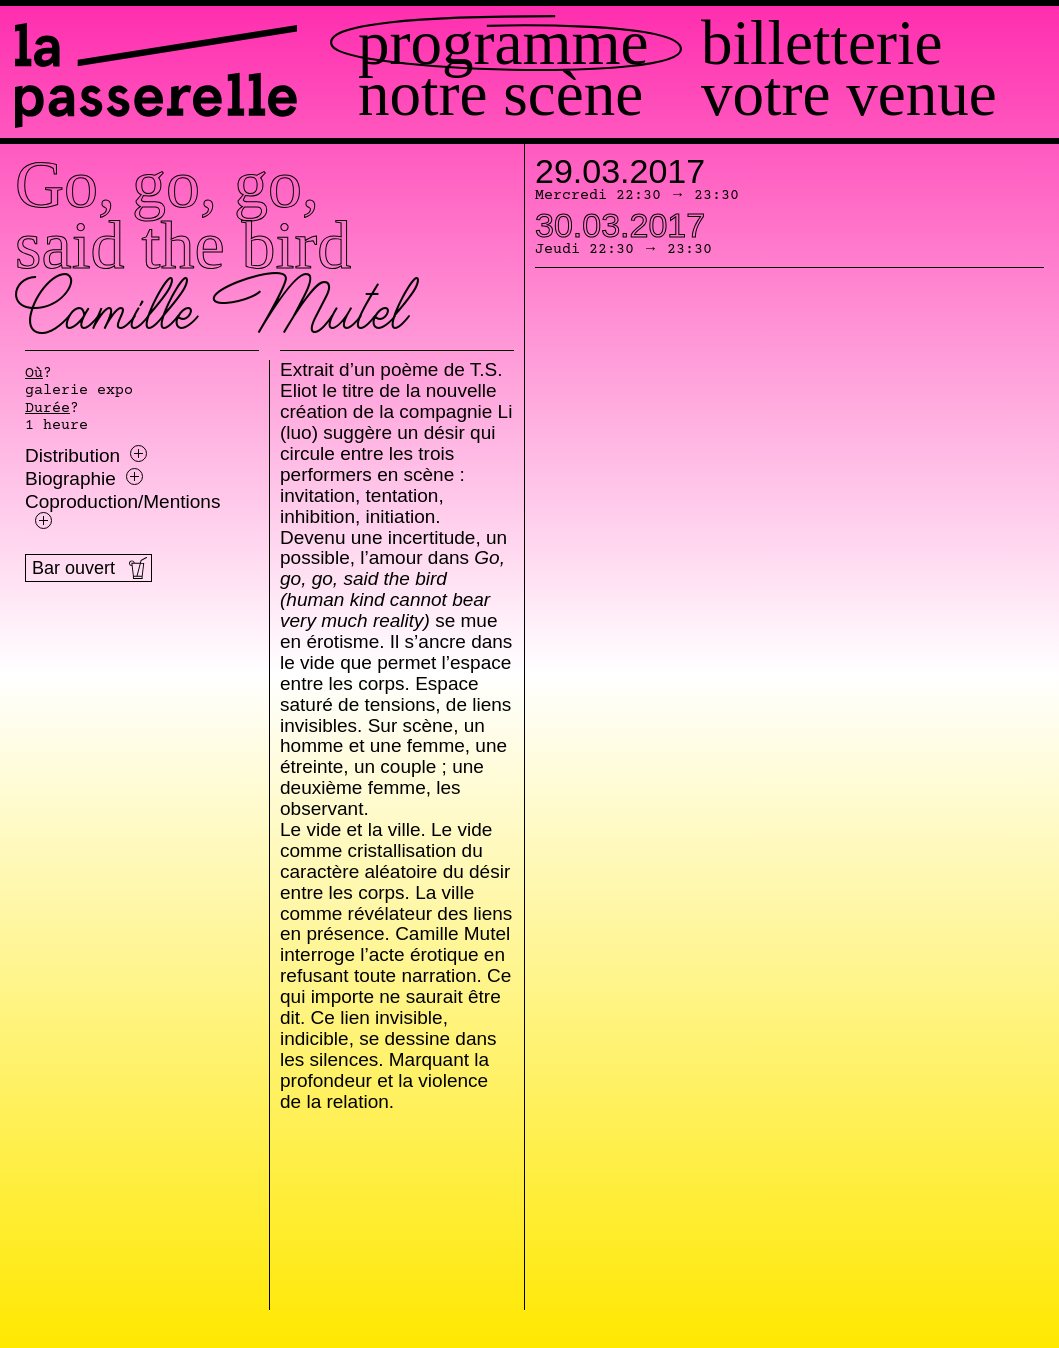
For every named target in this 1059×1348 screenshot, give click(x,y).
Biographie (84, 479)
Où (34, 374)
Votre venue (849, 94)
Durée (47, 409)
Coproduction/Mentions (122, 510)
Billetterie (821, 43)
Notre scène (500, 94)
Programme (503, 43)
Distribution (86, 456)
